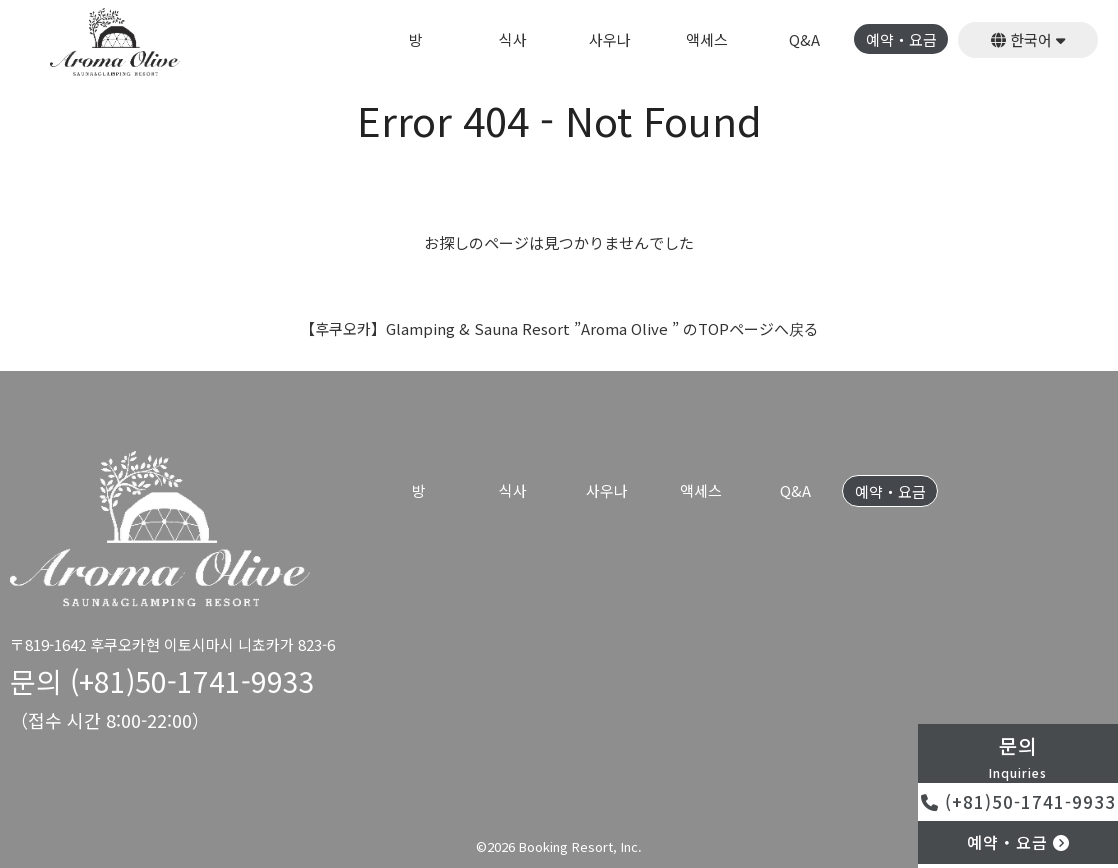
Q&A (804, 41)
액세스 (707, 41)
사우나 (610, 41)
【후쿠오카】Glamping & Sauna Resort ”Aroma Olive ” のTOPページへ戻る (559, 328)
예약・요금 (901, 41)
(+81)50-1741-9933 (1018, 801)
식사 (513, 41)
